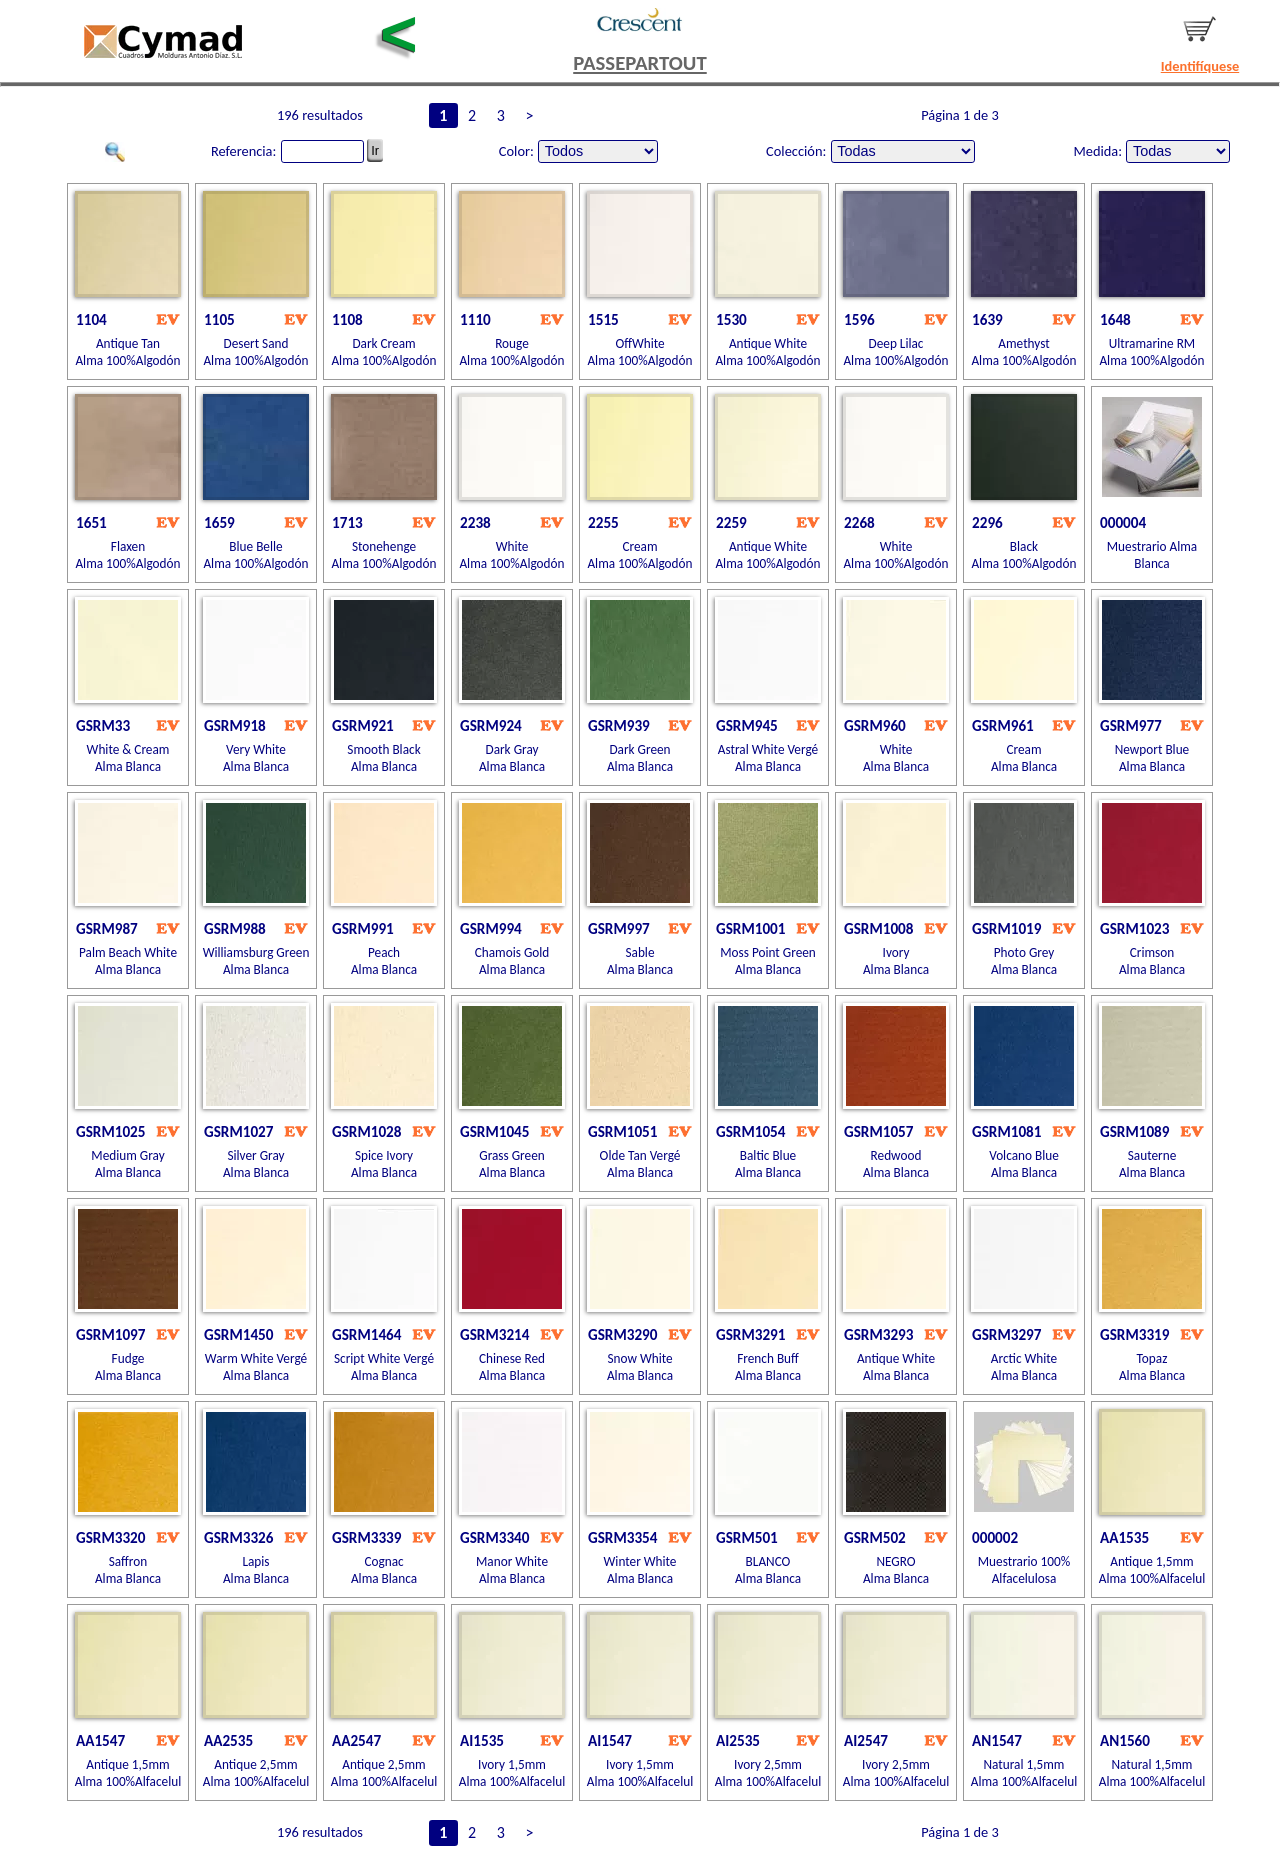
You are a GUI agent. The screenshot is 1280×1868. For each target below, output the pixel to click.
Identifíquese (1200, 66)
